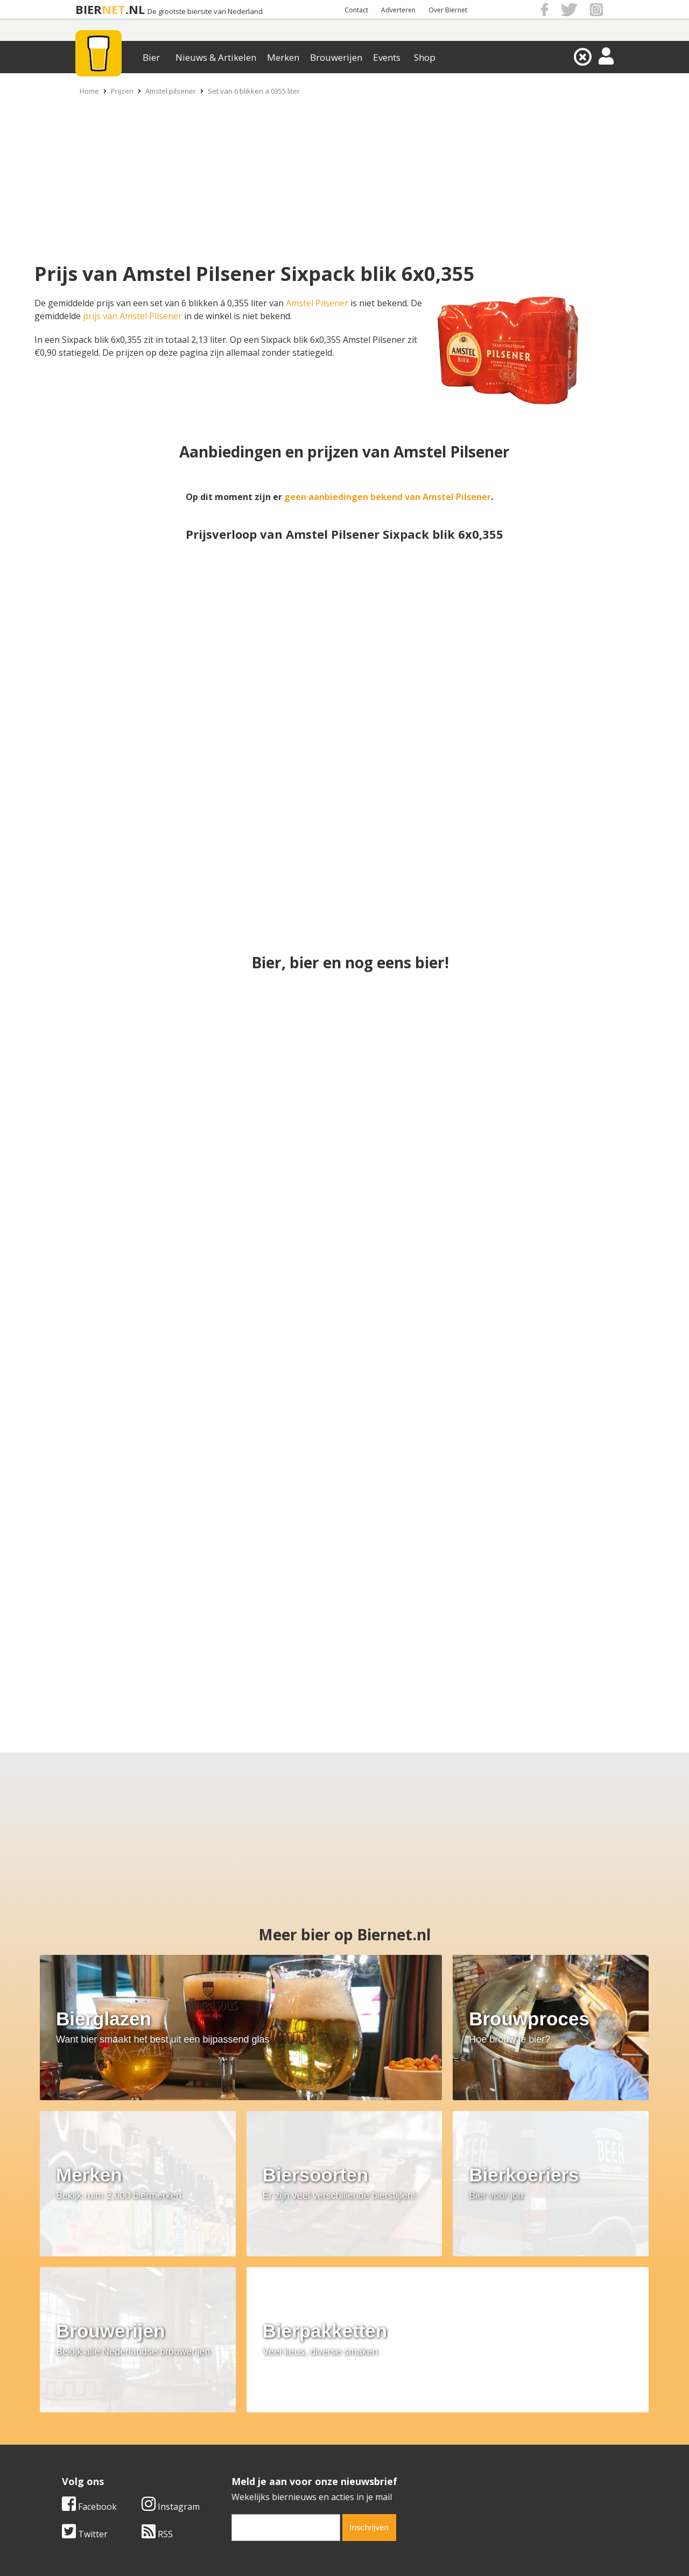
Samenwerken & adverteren (118, 2454)
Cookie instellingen (100, 2466)
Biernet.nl (280, 2548)
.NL (135, 9)
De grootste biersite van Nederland (205, 11)
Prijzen (122, 91)
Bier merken (275, 2418)
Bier (151, 57)
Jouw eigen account (478, 2454)
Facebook (315, 2315)
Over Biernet (447, 10)
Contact (356, 10)
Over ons (80, 2418)
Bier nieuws (274, 2442)
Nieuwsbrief (463, 2466)
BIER (88, 9)
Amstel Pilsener (317, 303)
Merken (283, 57)
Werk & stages (91, 2442)
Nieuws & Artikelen (215, 57)
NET (113, 9)
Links (449, 2442)
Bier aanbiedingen (287, 2430)
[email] (512, 2336)
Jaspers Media (399, 2548)
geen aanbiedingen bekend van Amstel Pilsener (387, 497)
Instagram (397, 2315)
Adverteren (398, 10)
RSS (383, 2343)
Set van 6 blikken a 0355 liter (254, 91)
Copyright (459, 2430)
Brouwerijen (336, 57)
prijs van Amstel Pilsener (132, 316)
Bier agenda (274, 2466)
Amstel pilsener (170, 91)
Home (89, 91)
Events (386, 57)
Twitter (311, 2343)
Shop (424, 57)
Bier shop (270, 2454)
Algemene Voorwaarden (487, 2418)
